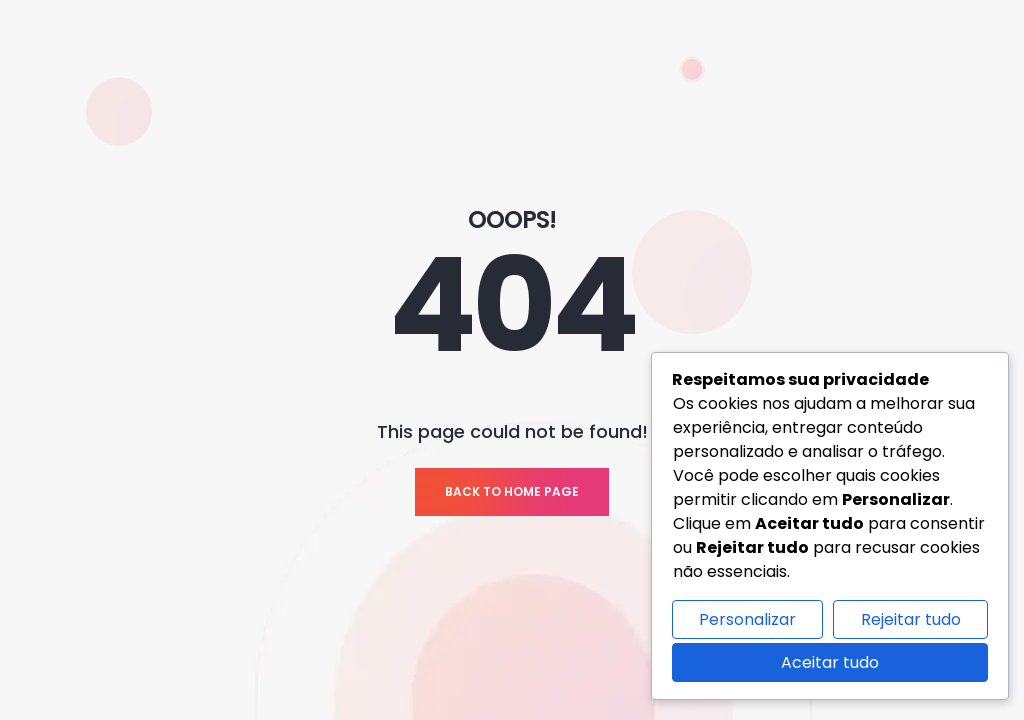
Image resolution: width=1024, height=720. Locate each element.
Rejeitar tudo (911, 619)
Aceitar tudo (830, 662)
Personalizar (747, 619)
